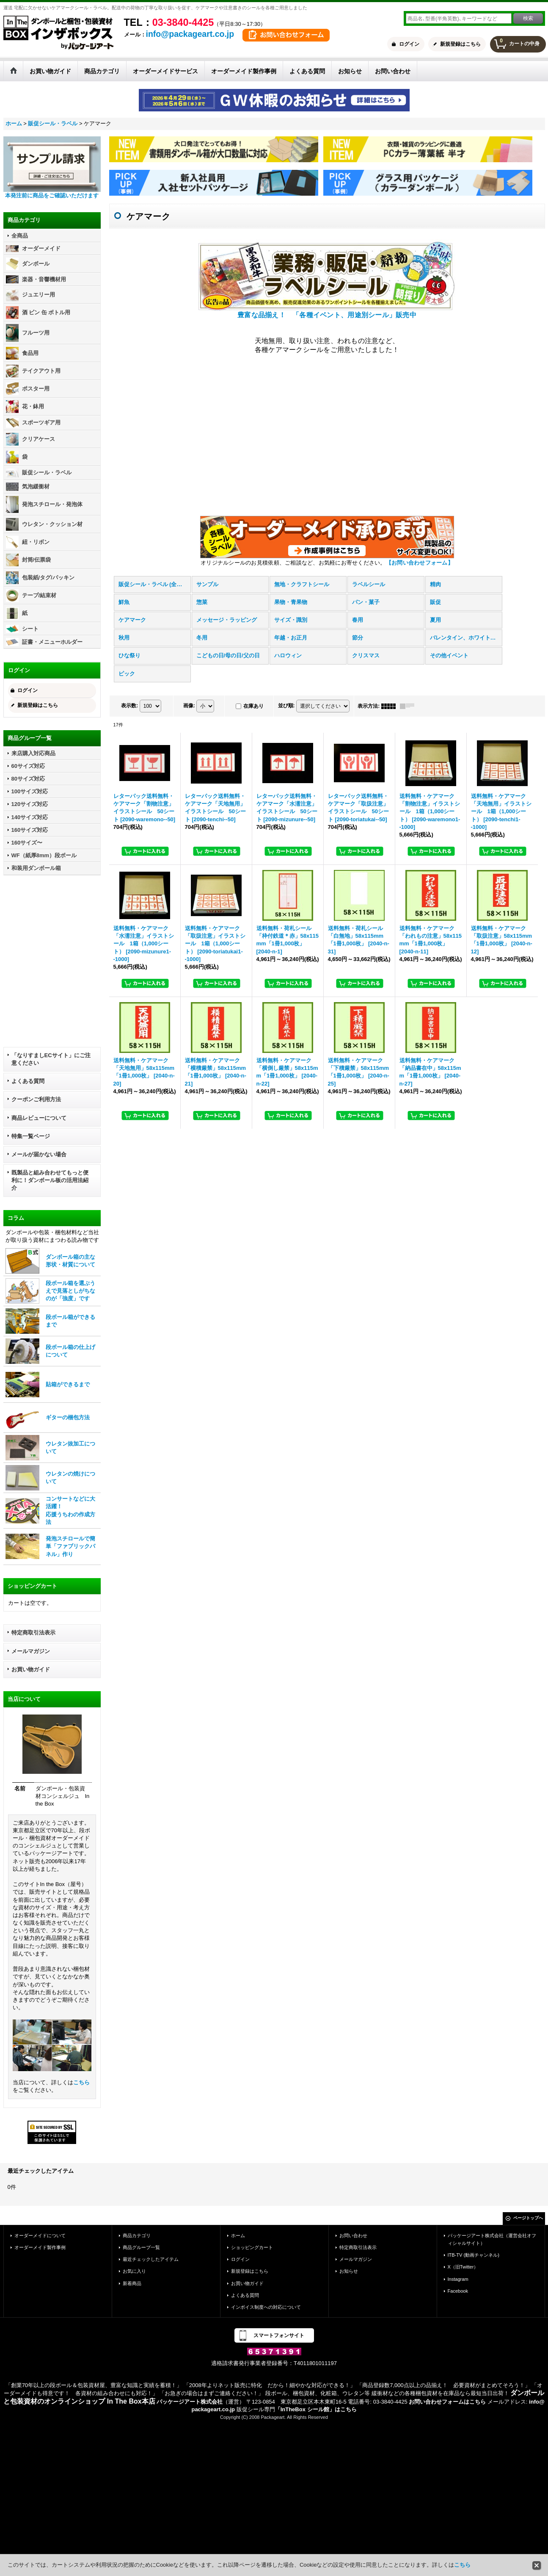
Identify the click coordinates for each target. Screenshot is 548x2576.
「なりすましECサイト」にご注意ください (51, 1059)
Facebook (458, 2290)
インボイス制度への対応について (266, 2307)
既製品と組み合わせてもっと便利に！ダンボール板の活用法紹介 (49, 1180)
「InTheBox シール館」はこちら (316, 2409)
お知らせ (348, 2271)
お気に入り (134, 2271)
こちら (81, 2082)
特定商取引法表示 (33, 1632)
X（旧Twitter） (463, 2266)
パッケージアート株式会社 (190, 2402)
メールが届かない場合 (38, 1154)
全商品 (19, 236)
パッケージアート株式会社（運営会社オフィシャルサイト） (492, 2239)
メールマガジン (30, 1651)
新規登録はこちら (460, 44)
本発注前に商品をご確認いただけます (52, 195)
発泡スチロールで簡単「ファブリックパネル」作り (70, 1546)
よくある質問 (27, 1081)
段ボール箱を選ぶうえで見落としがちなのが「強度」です (70, 1291)
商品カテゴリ (137, 2235)
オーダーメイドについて (40, 2235)
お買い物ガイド (30, 1669)
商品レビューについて (38, 1118)
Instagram (458, 2279)
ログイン (409, 44)
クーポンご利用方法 (36, 1099)
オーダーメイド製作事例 (40, 2247)
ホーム (238, 2235)
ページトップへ (528, 2218)
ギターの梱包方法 (68, 1417)
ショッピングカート (252, 2247)
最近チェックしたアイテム (151, 2259)
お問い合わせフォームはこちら (447, 2402)
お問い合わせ (353, 2235)
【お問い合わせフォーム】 (419, 563)
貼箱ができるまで (68, 1384)
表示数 (129, 706)
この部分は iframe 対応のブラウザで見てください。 (327, 429)
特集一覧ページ (30, 1136)
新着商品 (132, 2283)
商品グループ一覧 (141, 2247)
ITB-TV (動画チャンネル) (473, 2254)
